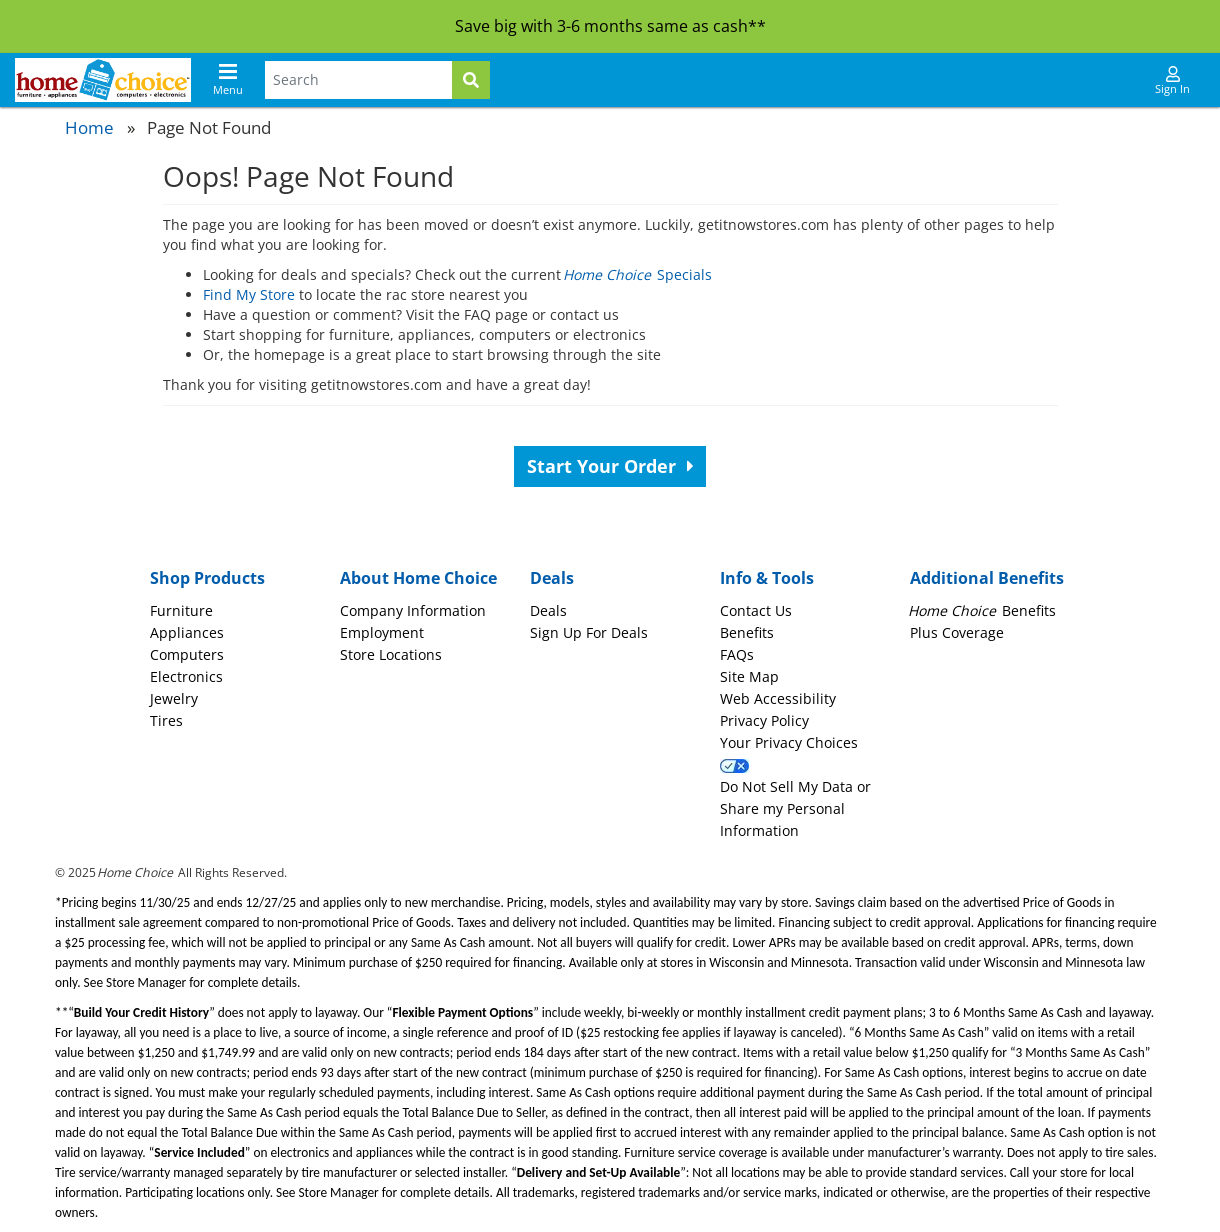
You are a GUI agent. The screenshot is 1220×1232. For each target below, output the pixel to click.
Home (89, 127)
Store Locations (391, 654)
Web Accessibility (778, 698)
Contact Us (756, 610)
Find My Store (249, 294)
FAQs (737, 654)
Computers (187, 654)
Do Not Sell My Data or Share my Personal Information (795, 808)
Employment (382, 632)
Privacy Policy (764, 720)
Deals (548, 610)
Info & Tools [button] (767, 578)
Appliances (187, 632)
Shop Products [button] (207, 578)
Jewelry (174, 698)
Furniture (181, 610)
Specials (638, 274)
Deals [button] (552, 578)
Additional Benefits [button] (987, 578)
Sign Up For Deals (589, 632)
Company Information (413, 610)
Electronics (186, 676)
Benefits (747, 632)
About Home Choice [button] (418, 578)
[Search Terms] (358, 80)
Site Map (749, 676)
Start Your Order (610, 466)
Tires (166, 720)
